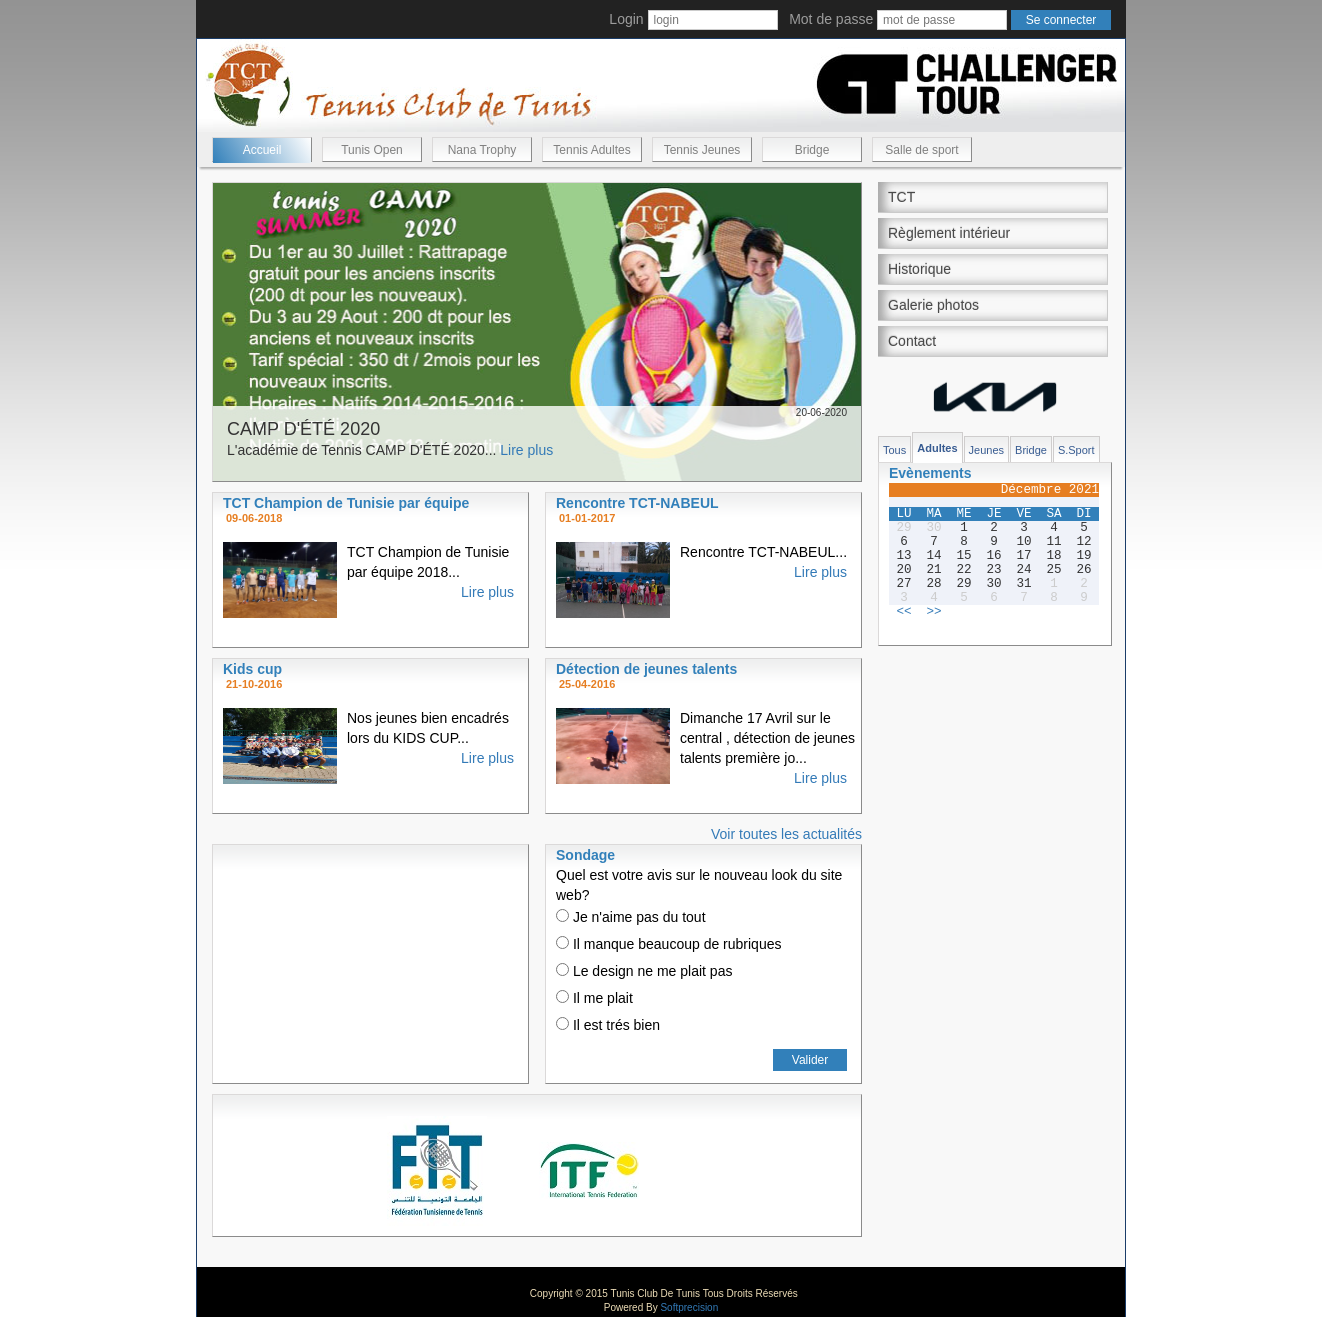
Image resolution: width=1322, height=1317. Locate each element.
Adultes (937, 448)
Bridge (812, 150)
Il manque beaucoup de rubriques (668, 944)
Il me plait (594, 998)
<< (903, 612)
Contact (912, 341)
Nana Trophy (482, 150)
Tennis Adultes (591, 150)
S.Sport (1076, 450)
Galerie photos (933, 305)
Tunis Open (372, 150)
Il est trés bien (608, 1025)
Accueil (262, 150)
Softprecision (689, 1307)
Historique (919, 269)
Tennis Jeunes (702, 150)
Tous (894, 450)
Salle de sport (921, 150)
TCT (901, 197)
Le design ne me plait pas (644, 971)
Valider (810, 1060)
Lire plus (526, 450)
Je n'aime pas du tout (631, 917)
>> (933, 612)
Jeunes (986, 450)
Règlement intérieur (949, 233)
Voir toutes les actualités (786, 834)
